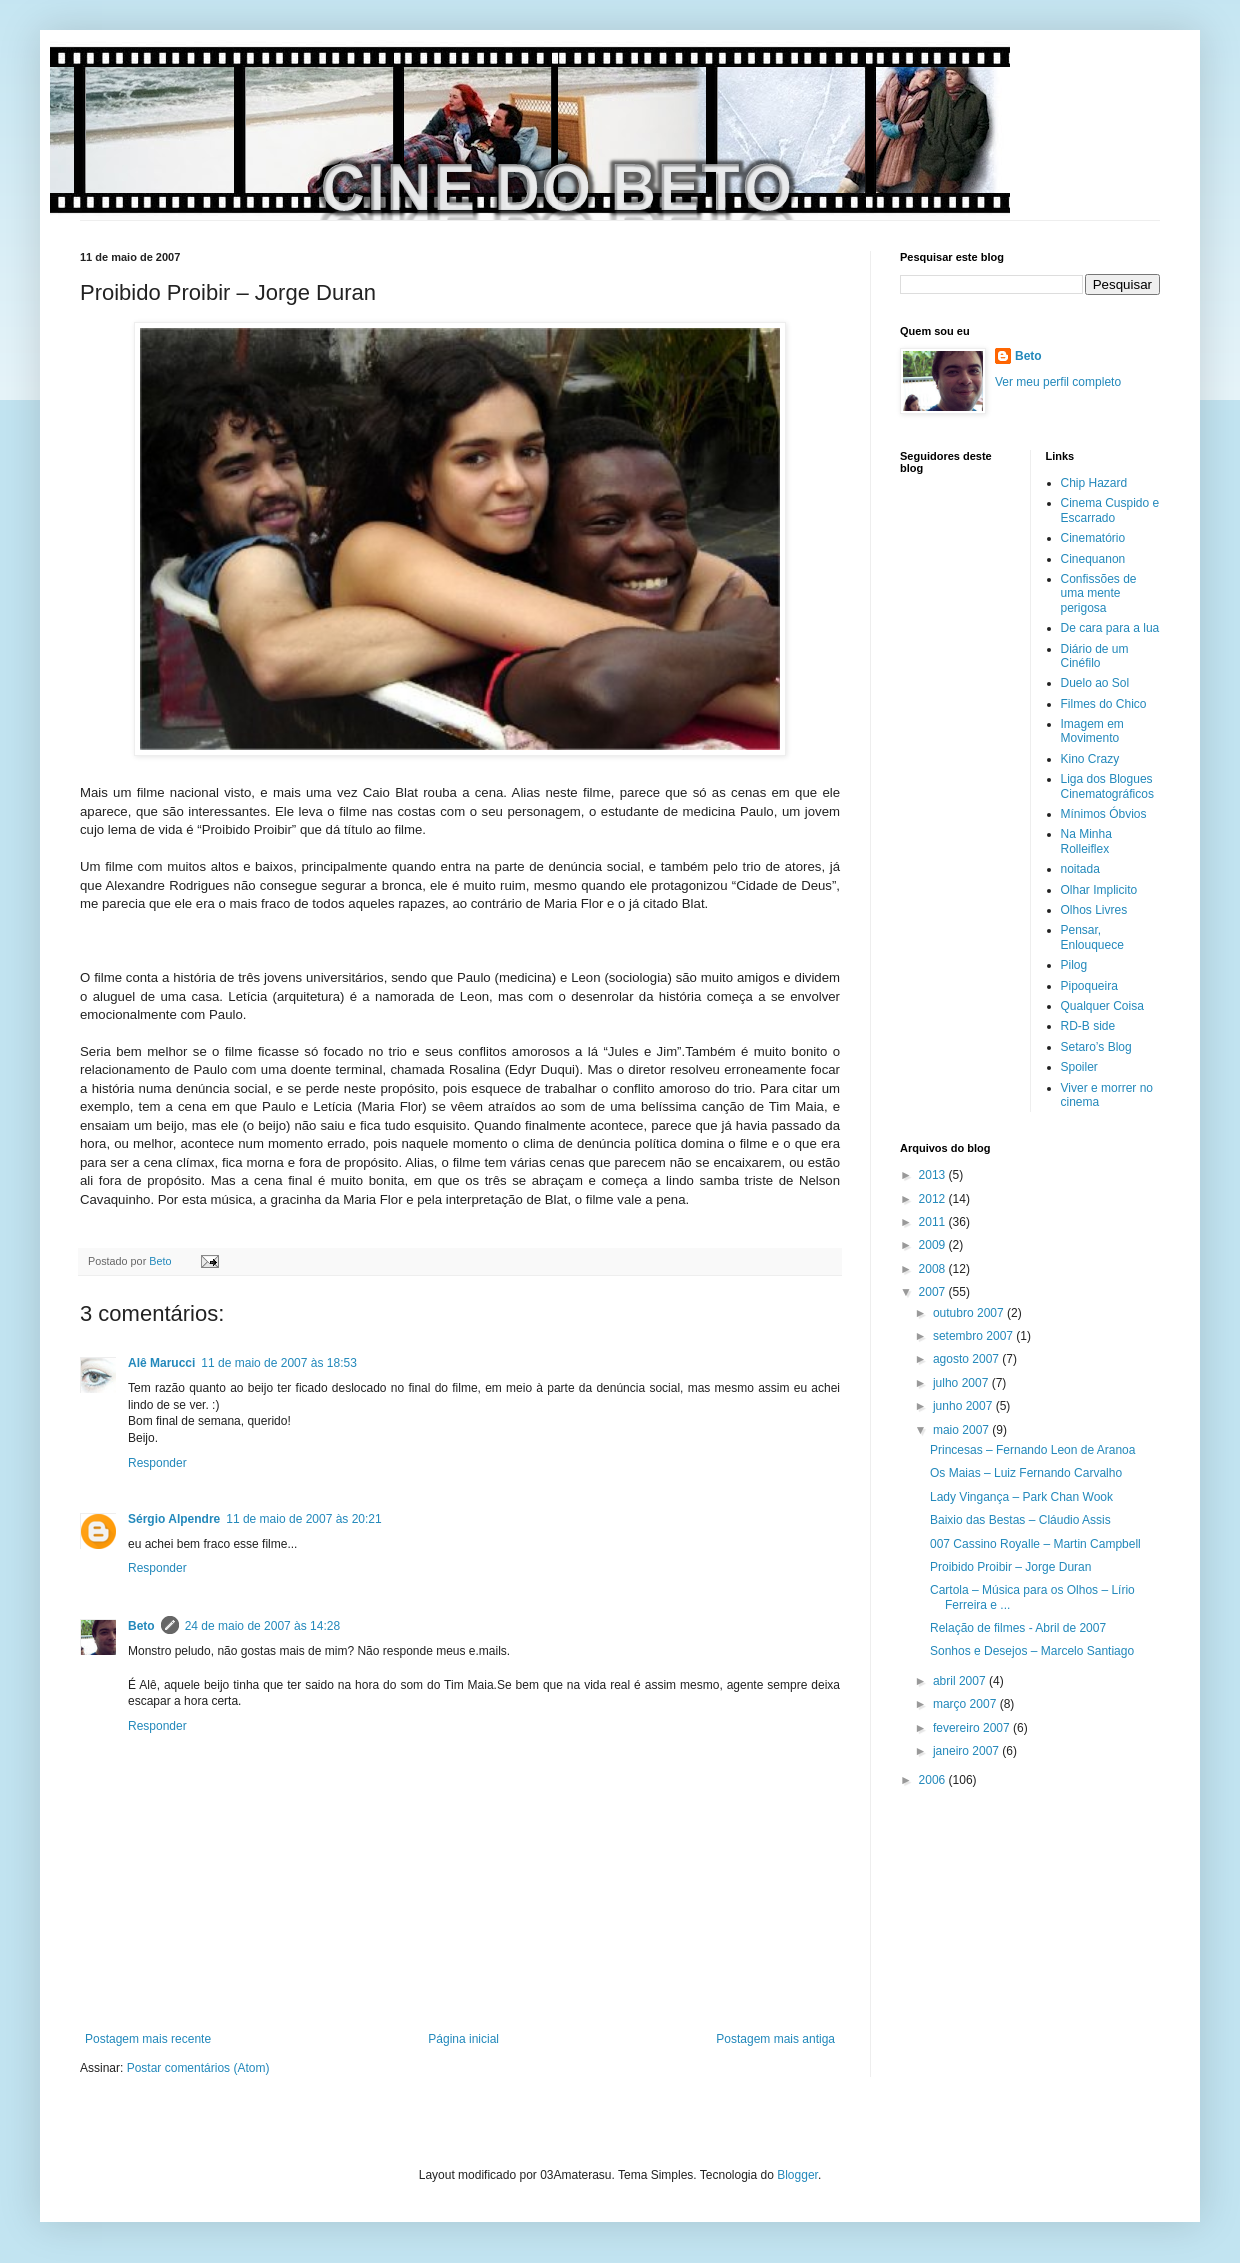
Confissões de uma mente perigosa (1099, 593)
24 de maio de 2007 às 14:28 (262, 1626)
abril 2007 (961, 1681)
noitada (1080, 869)
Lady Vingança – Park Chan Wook (1021, 1497)
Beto (141, 1626)
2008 (934, 1269)
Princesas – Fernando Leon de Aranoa (1032, 1450)
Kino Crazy (1090, 759)
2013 (934, 1175)
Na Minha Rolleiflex (1086, 841)
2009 (934, 1245)
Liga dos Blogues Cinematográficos (1107, 786)
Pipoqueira (1089, 986)
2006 (934, 1780)
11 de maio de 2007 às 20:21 (303, 1519)
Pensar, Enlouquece (1092, 937)
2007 (934, 1292)
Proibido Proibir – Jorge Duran (1010, 1567)
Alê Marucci (161, 1363)
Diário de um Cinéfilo (1095, 656)
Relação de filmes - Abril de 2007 (1018, 1628)
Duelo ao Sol (1095, 683)
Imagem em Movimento (1092, 731)
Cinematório (1093, 538)
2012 (934, 1199)
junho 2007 (964, 1406)
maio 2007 (962, 1430)
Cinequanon (1093, 559)
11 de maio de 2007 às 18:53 (278, 1363)
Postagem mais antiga (775, 2039)
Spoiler (1079, 1067)
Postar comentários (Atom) (198, 2068)
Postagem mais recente (148, 2039)
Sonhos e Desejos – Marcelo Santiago (1032, 1651)
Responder (157, 1463)
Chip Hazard (1094, 483)
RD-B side (1088, 1026)
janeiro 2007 (967, 1751)
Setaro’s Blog (1096, 1047)
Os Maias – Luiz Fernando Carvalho (1026, 1473)
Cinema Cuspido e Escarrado (1110, 510)
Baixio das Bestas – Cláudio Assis (1020, 1520)
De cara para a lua (1110, 628)
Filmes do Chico (1104, 704)
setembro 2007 (974, 1336)
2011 (934, 1222)
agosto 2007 (967, 1359)
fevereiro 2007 (973, 1728)
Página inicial (463, 2039)
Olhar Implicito (1099, 890)
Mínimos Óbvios (1104, 814)
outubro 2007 (970, 1313)
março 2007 (966, 1704)
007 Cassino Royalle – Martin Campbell (1035, 1544)
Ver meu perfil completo (1058, 382)
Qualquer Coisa (1102, 1006)
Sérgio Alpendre (174, 1519)
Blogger (797, 2175)
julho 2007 (962, 1383)
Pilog (1074, 965)
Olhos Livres (1094, 910)
